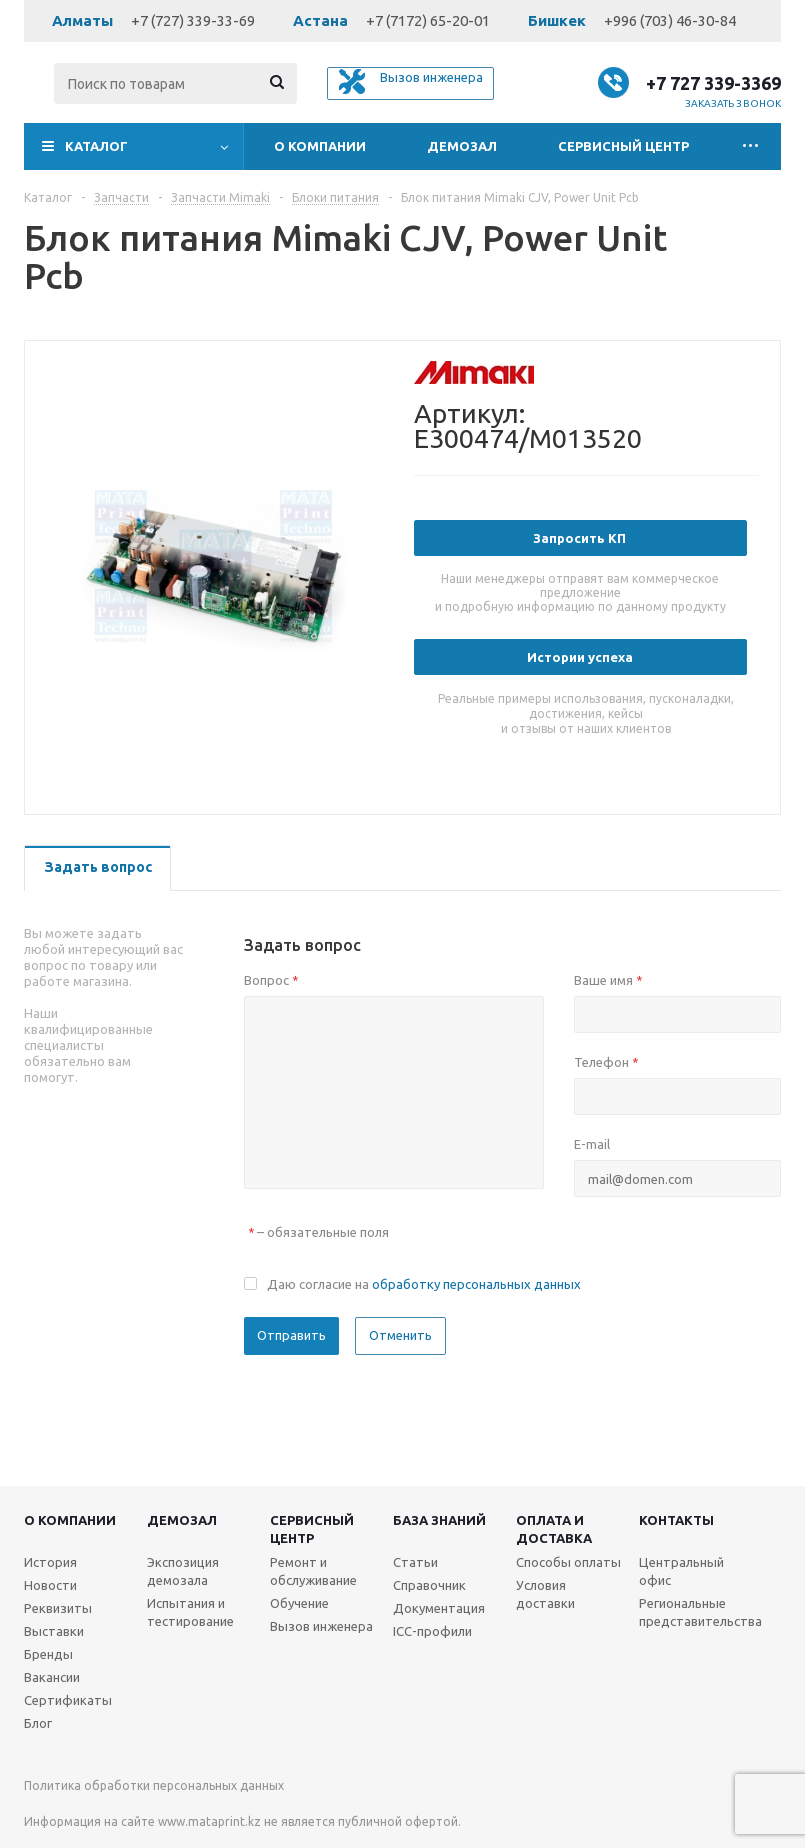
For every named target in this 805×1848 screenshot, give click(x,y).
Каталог (96, 146)
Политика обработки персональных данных (154, 1785)
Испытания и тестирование (190, 1612)
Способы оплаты (568, 1562)
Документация (439, 1608)
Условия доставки (545, 1594)
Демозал (462, 146)
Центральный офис (681, 1571)
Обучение (299, 1603)
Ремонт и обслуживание (313, 1571)
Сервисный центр (623, 146)
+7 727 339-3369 (713, 83)
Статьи (415, 1562)
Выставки (54, 1631)
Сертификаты (68, 1700)
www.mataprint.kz (209, 1821)
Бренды (48, 1654)
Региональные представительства (700, 1612)
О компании (320, 146)
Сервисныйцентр (312, 1529)
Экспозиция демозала (183, 1571)
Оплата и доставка (554, 1529)
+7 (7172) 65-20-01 (428, 20)
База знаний (439, 1520)
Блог (38, 1723)
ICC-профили (432, 1631)
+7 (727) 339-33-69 (193, 20)
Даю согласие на (424, 1284)
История (50, 1562)
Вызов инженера (321, 1626)
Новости (50, 1585)
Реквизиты (58, 1608)
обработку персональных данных (476, 1284)
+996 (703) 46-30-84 (670, 20)
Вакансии (52, 1677)
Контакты (676, 1520)
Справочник (429, 1585)
